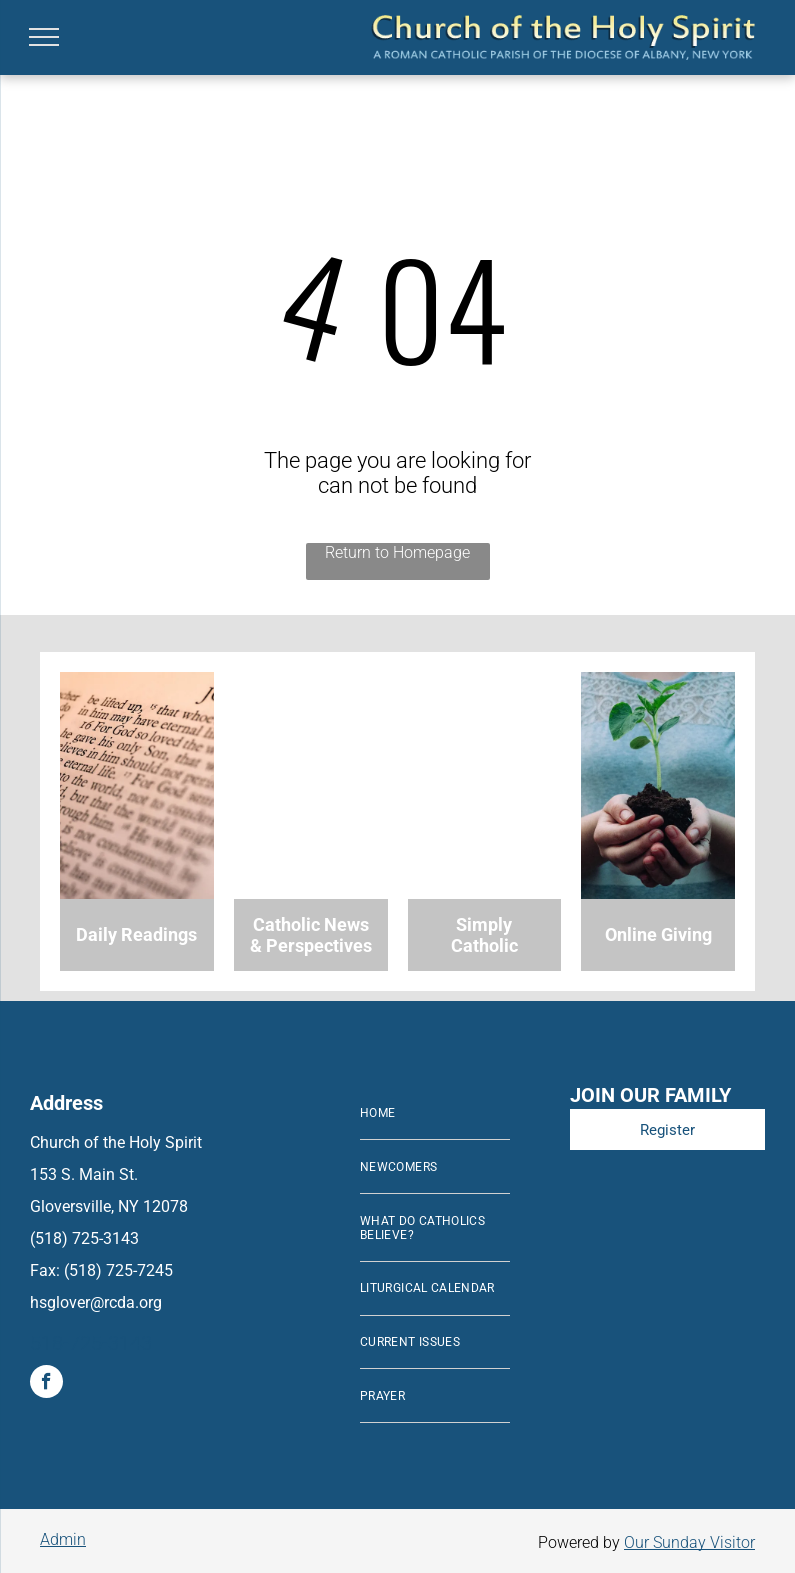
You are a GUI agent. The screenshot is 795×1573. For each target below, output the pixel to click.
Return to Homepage (397, 552)
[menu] (44, 37)
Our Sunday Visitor (689, 1542)
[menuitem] (435, 1114)
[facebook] (46, 1384)
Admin (63, 1539)
